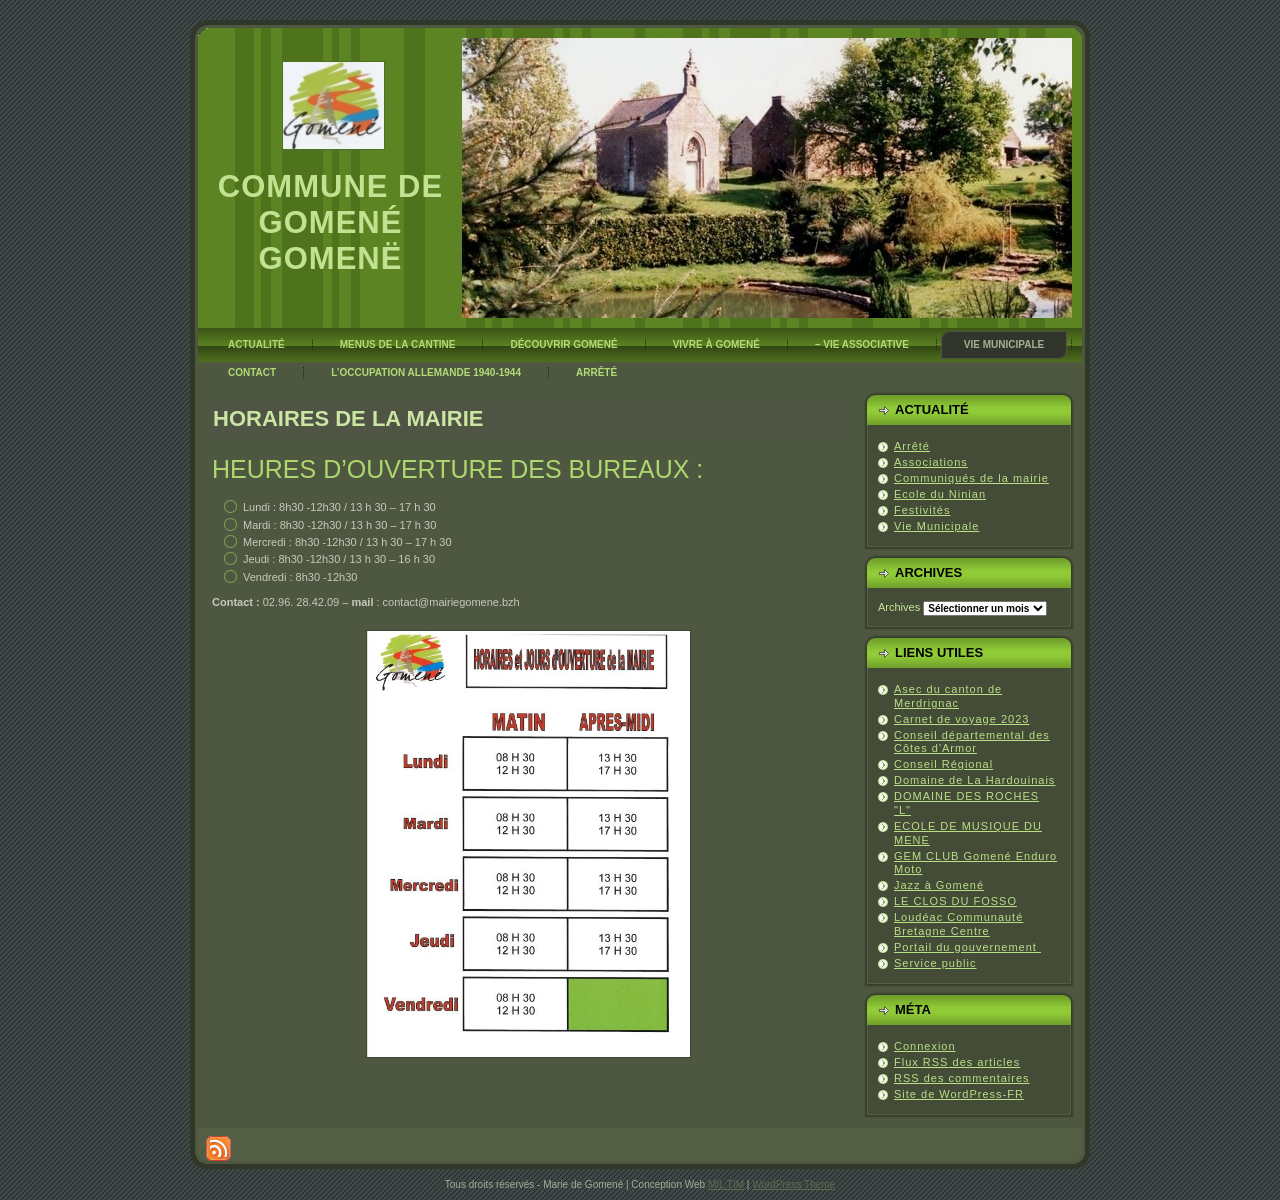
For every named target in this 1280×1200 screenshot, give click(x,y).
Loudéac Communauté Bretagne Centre (958, 924)
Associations (931, 462)
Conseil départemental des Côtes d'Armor (972, 742)
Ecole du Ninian (940, 494)
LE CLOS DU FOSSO (955, 901)
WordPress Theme (793, 1184)
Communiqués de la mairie (971, 478)
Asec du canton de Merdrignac (948, 696)
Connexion (925, 1046)
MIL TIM (726, 1184)
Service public (935, 963)
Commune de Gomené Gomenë (330, 222)
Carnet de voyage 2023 (961, 719)
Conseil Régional (943, 764)
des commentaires (962, 1078)
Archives (899, 607)
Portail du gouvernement (967, 947)
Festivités (922, 510)
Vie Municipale (936, 526)
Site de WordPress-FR (959, 1094)
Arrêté (912, 446)
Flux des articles (957, 1062)
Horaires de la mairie (348, 418)
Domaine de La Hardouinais (974, 780)
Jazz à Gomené (939, 885)
